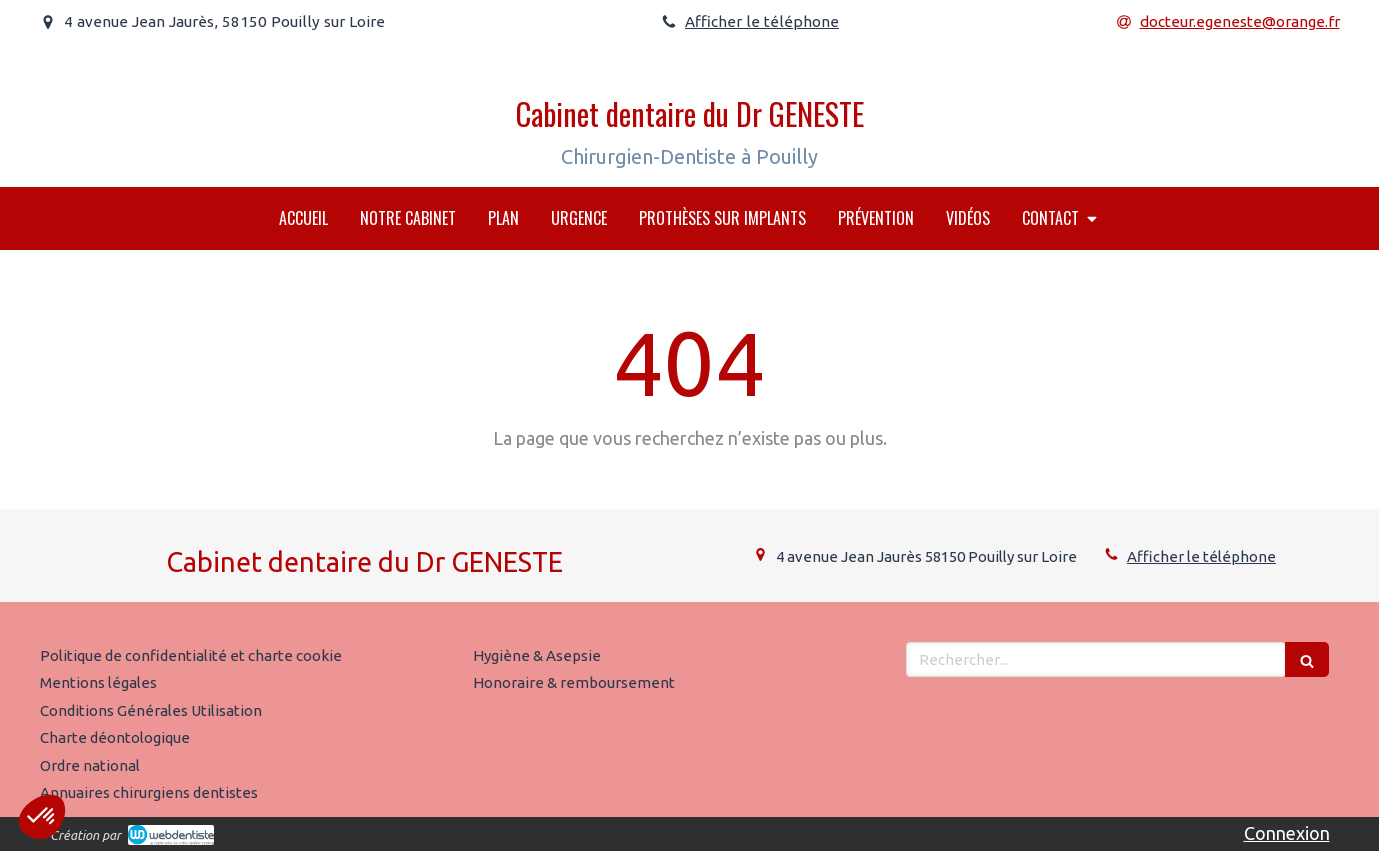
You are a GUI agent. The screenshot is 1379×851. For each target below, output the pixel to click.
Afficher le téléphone (762, 21)
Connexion (1287, 833)
